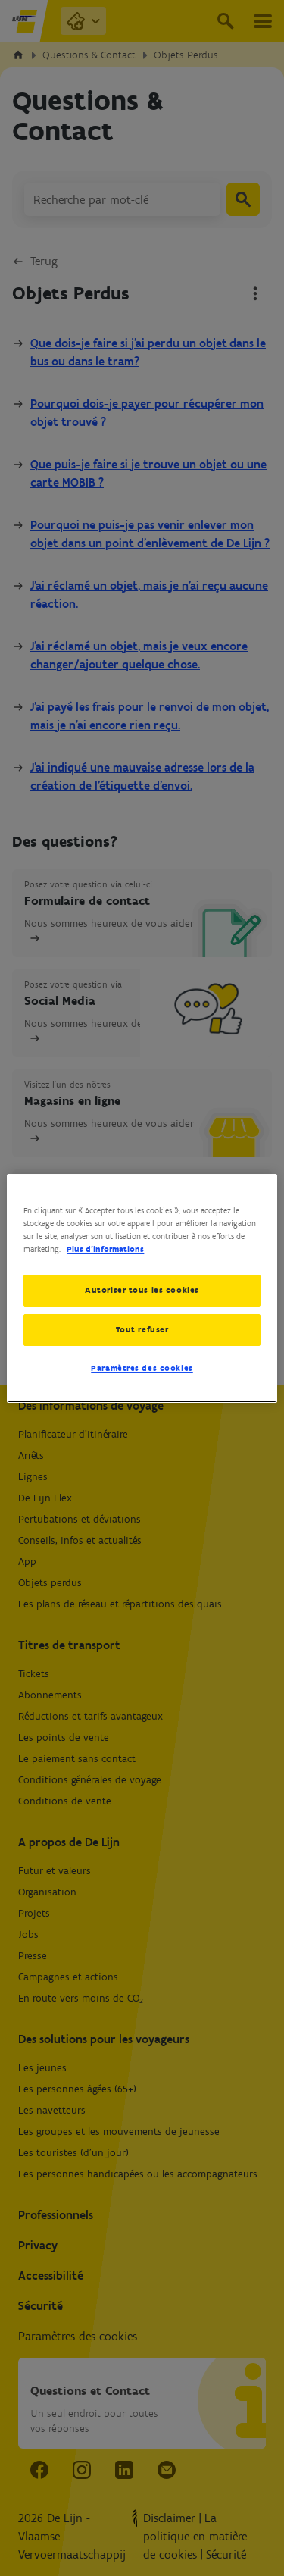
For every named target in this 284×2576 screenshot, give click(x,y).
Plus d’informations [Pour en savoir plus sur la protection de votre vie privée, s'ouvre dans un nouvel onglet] (105, 1249)
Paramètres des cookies (142, 1368)
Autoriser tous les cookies (142, 1290)
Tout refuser (142, 1329)
